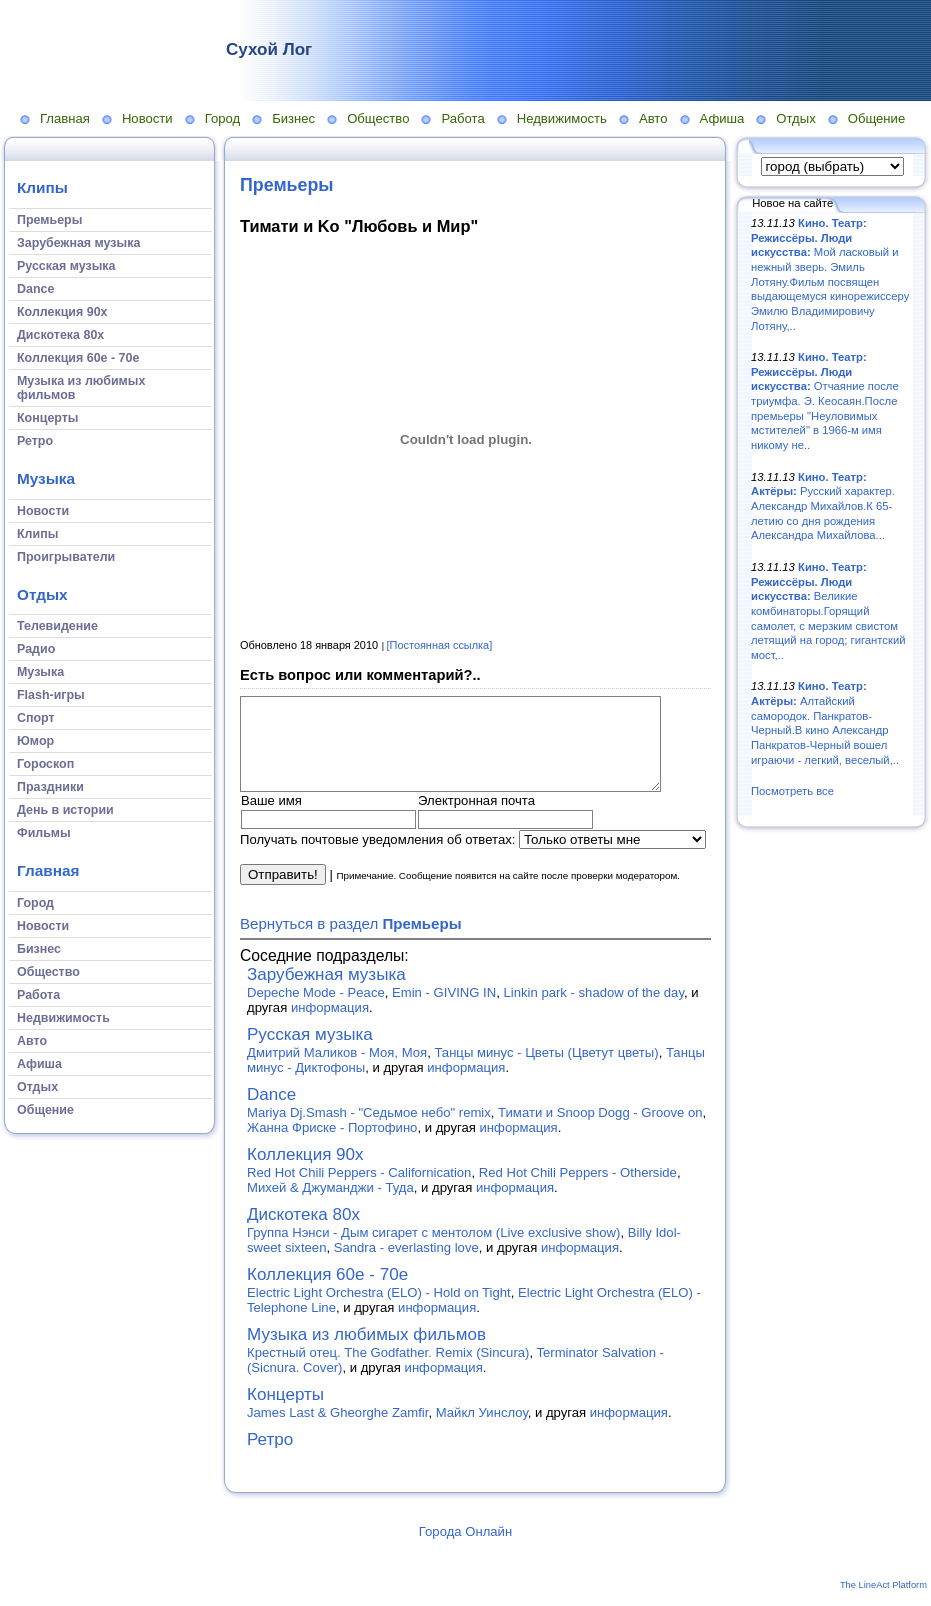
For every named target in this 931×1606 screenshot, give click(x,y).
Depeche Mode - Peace (316, 1010)
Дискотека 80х (303, 1232)
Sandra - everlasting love (406, 1265)
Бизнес (293, 118)
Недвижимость (562, 118)
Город (222, 118)
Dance (271, 1112)
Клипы (42, 187)
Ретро (270, 1457)
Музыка (46, 478)
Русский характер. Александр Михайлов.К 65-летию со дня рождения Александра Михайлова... (823, 506)
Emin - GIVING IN (444, 1010)
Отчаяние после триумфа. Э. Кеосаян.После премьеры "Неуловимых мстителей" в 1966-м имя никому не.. (825, 401)
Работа (462, 118)
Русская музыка (310, 1052)
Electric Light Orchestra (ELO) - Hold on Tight (379, 1310)
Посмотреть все (792, 791)
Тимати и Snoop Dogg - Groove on (600, 1130)
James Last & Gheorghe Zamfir (337, 1430)
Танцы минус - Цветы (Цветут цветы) (546, 1070)
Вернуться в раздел (351, 941)
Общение (877, 118)
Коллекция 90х (305, 1172)
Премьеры (287, 185)
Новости (147, 118)
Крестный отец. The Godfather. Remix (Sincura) (388, 1370)
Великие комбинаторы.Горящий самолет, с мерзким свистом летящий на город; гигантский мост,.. (828, 611)
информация (330, 1025)
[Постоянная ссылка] (440, 645)
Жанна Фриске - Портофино (332, 1145)
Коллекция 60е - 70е (327, 1292)
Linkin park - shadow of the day (594, 1010)
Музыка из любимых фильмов (366, 1352)
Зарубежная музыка (326, 992)
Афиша (722, 118)
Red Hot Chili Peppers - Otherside (578, 1190)
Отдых (795, 118)
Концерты (285, 1412)
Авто (653, 118)
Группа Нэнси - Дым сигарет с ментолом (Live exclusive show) (433, 1250)
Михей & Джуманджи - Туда (330, 1205)
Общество (378, 118)
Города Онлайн (465, 1549)
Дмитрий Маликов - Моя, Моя (337, 1070)
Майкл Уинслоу (482, 1430)
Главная (65, 118)
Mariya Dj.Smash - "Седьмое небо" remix (369, 1130)
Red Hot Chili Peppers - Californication (359, 1190)
